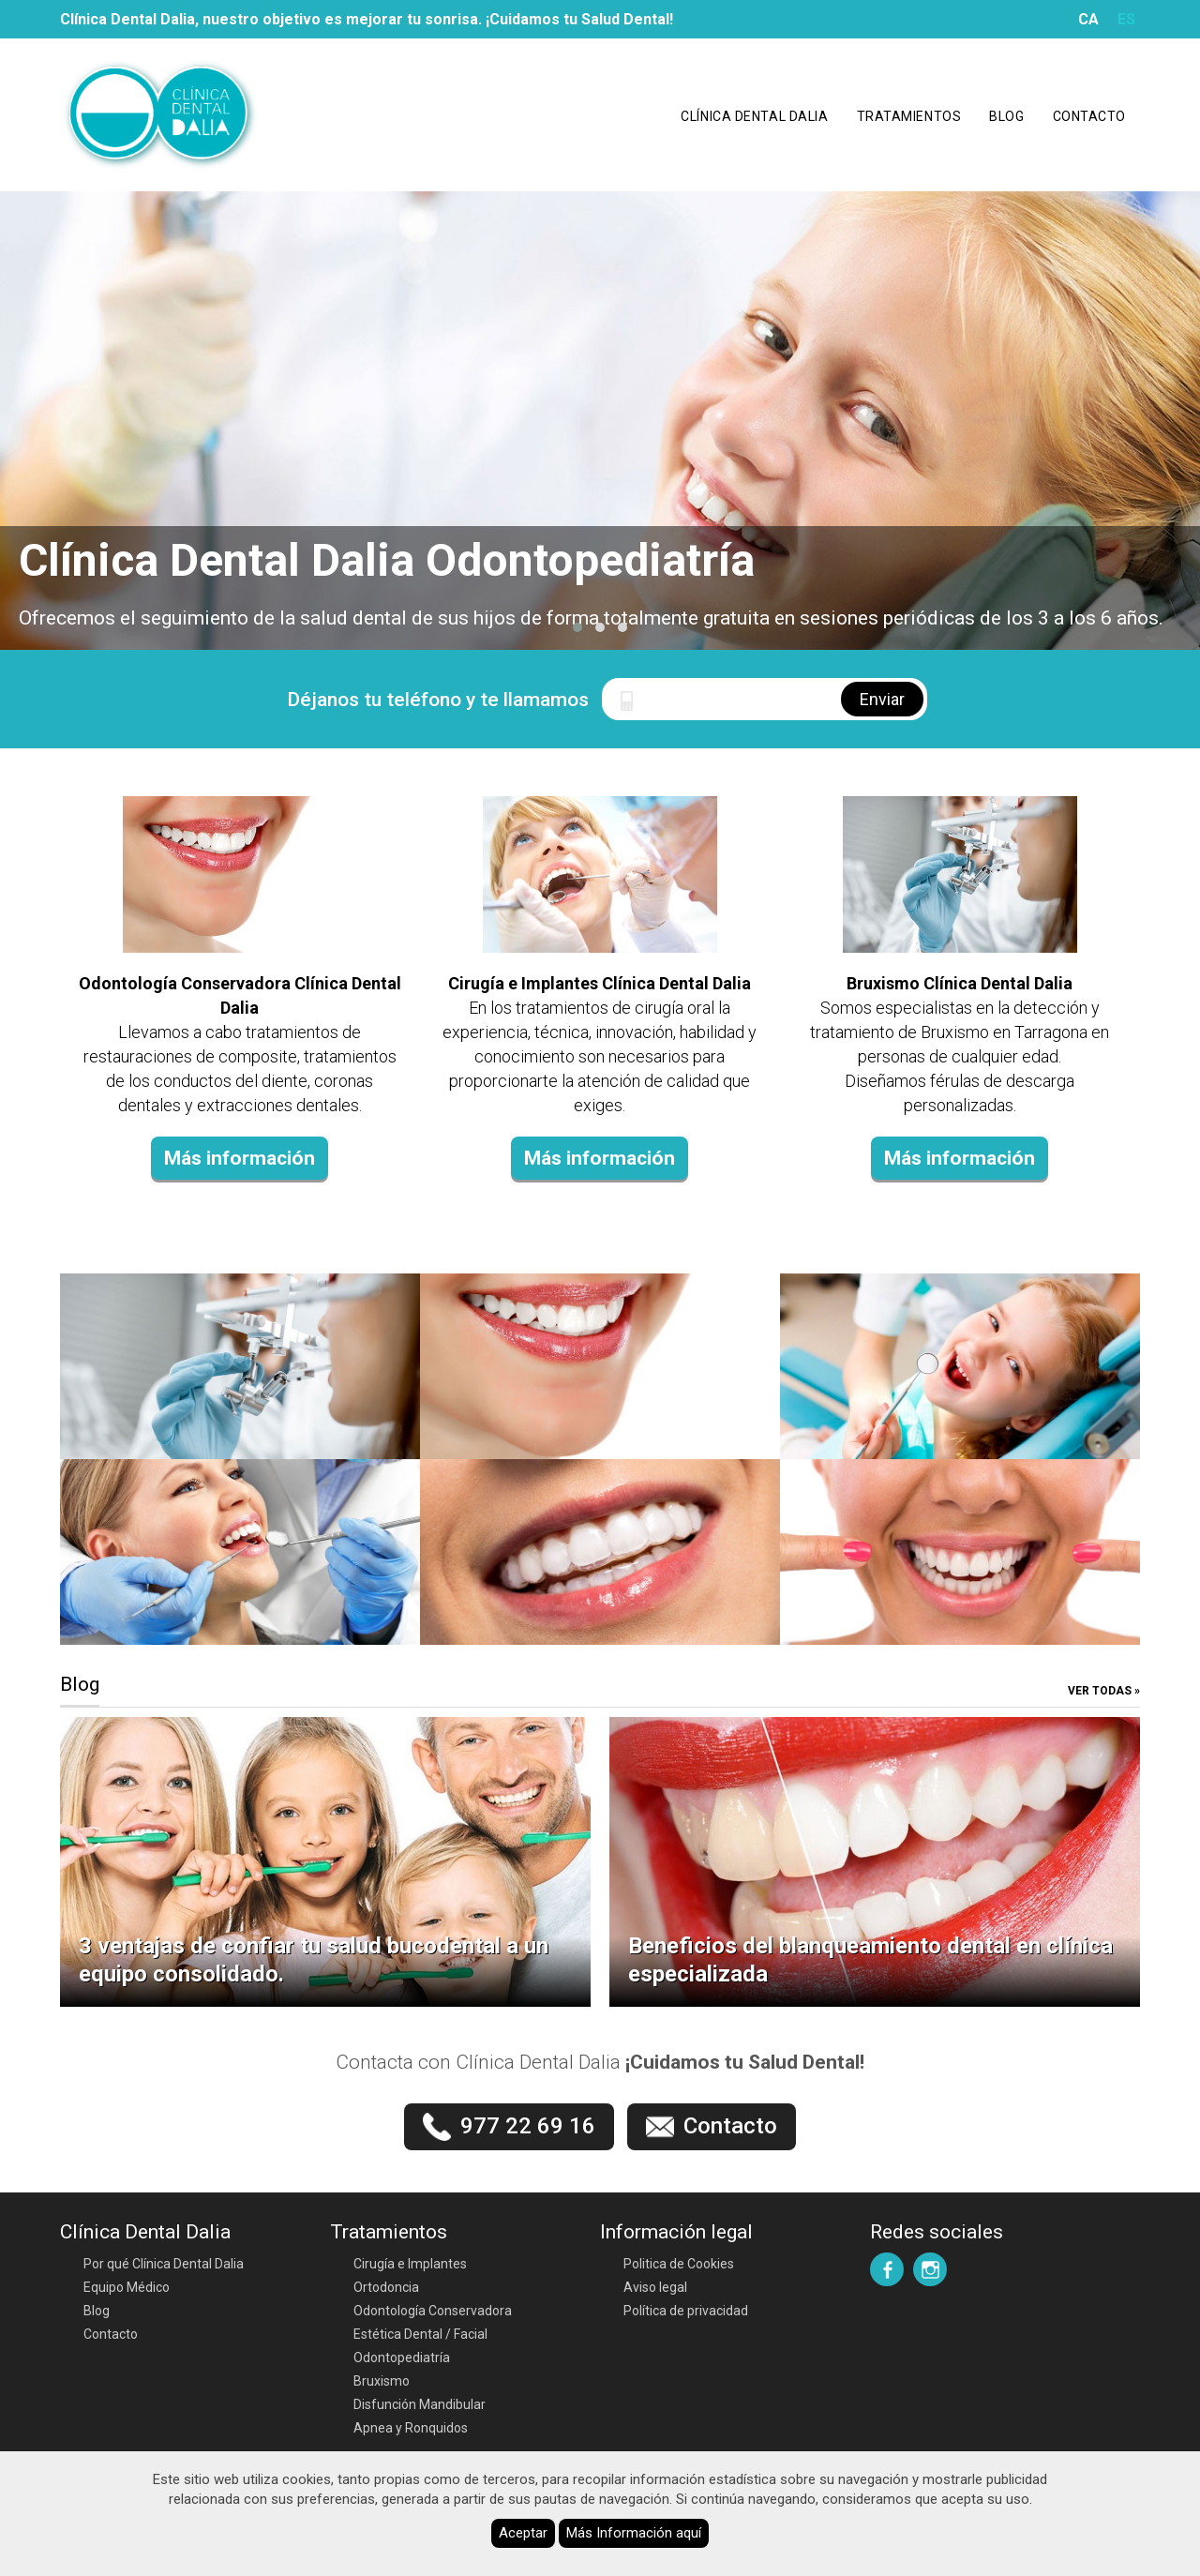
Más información (239, 1158)
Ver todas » (1104, 1690)
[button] (577, 627)
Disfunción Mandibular (419, 2404)
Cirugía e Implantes (410, 2263)
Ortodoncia (386, 2287)
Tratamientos (909, 116)
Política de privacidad (685, 2310)
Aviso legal (655, 2287)
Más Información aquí (633, 2532)
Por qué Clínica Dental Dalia (163, 2263)
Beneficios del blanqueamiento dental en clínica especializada (870, 1960)
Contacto (1089, 116)
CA (1088, 19)
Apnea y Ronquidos (410, 2427)
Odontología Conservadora (432, 2310)
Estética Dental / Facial (420, 2334)
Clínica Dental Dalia (754, 116)
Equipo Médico (126, 2287)
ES (1126, 19)
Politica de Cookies (678, 2263)
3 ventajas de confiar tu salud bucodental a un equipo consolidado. (313, 1960)
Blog (1006, 116)
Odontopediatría (401, 2357)
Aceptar (523, 2532)
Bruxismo (381, 2380)
